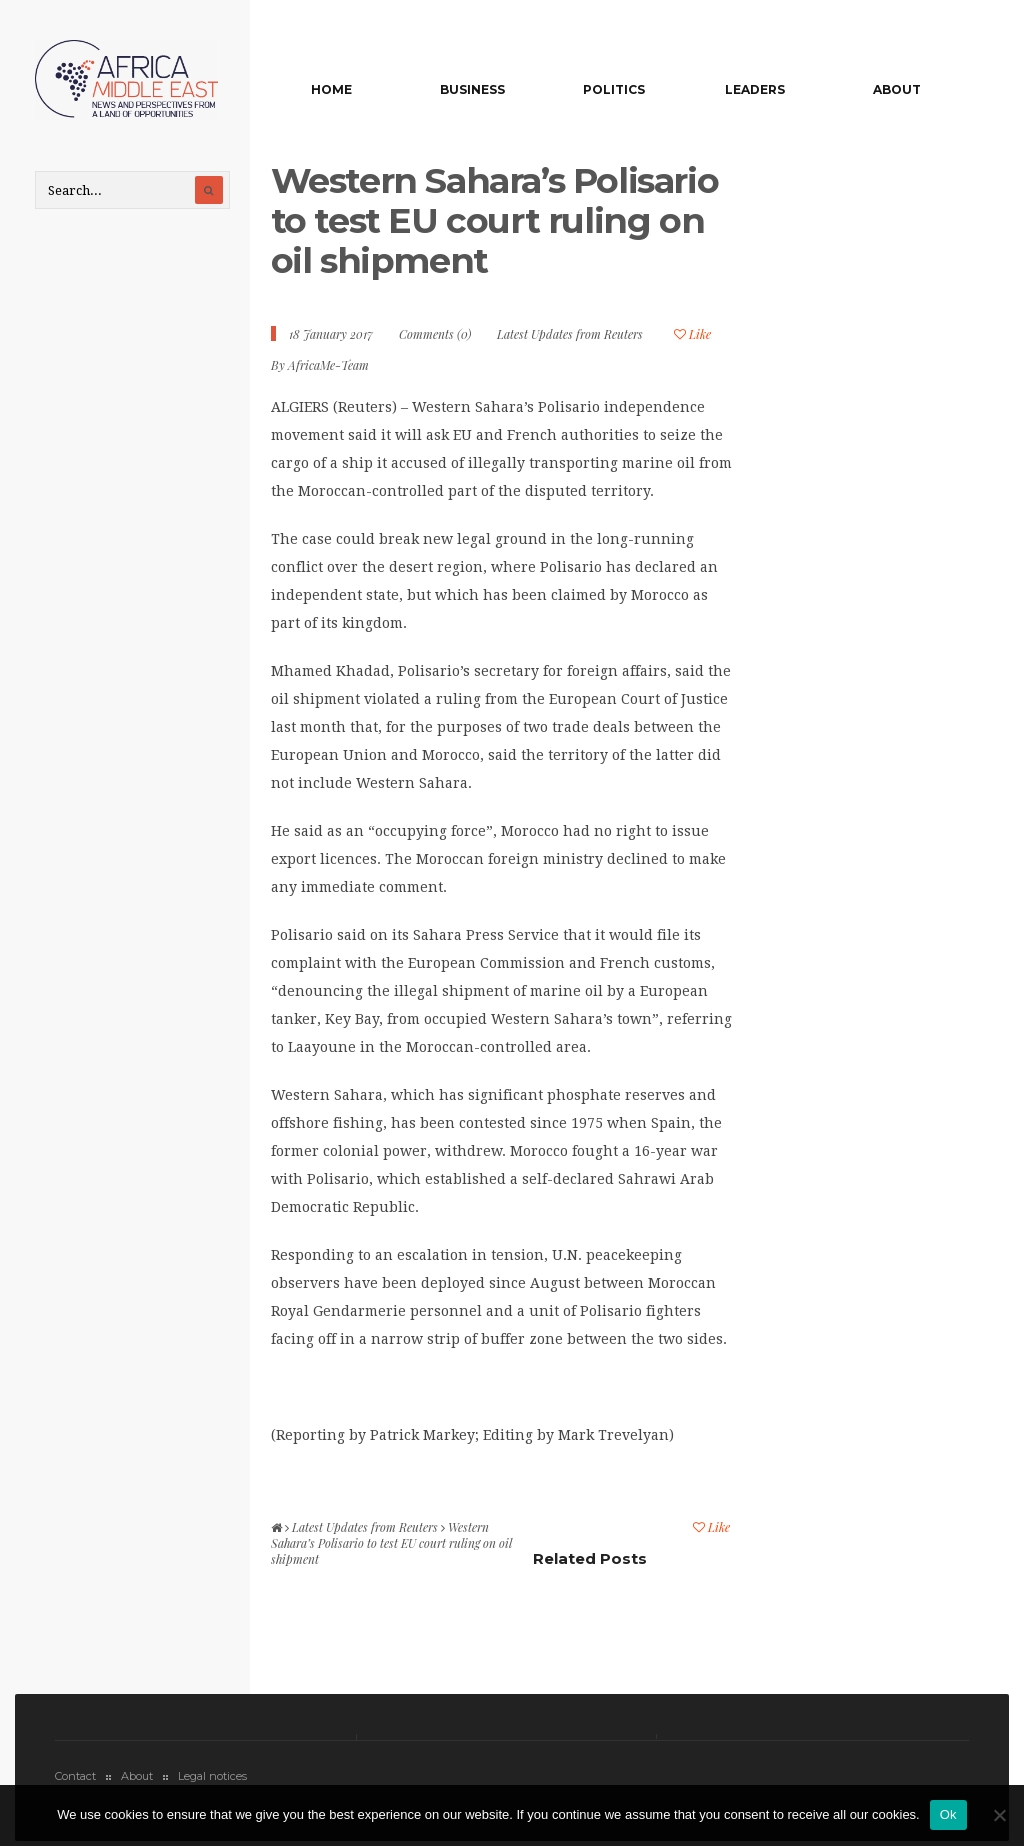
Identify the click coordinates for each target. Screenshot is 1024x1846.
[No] (999, 1815)
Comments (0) (435, 334)
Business (472, 89)
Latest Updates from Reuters (570, 334)
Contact (75, 1776)
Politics (614, 89)
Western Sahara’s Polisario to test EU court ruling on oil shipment (495, 220)
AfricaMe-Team (328, 365)
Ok (948, 1814)
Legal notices (212, 1776)
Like (692, 334)
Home (331, 89)
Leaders (755, 89)
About (897, 89)
